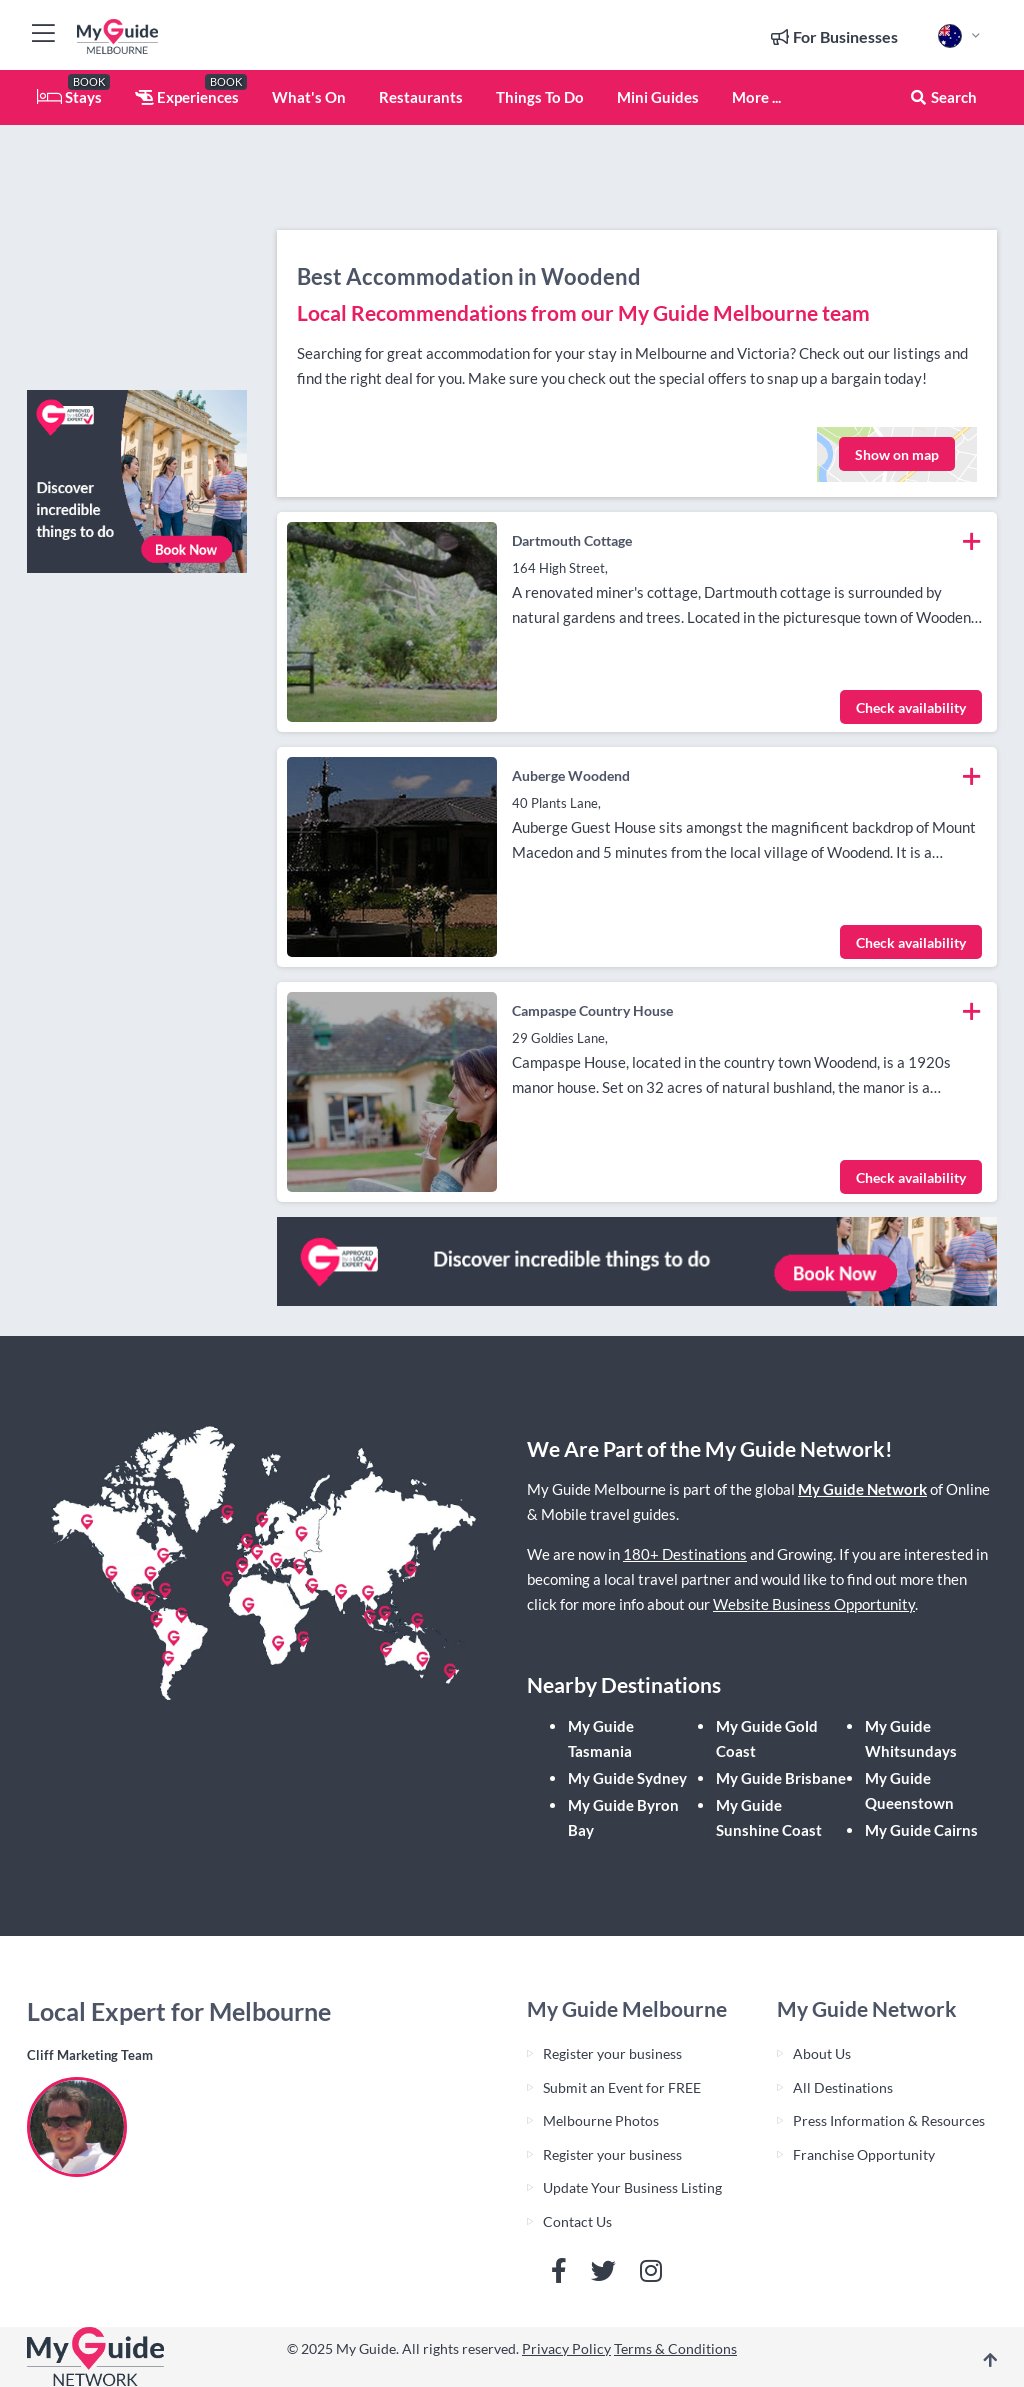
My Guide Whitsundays (911, 1738)
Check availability (911, 707)
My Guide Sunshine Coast (769, 1817)
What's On (309, 97)
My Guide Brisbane (781, 1778)
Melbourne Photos (601, 2120)
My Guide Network (862, 1489)
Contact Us (577, 2221)
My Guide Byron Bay (623, 1817)
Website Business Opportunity (814, 1604)
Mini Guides (658, 97)
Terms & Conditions (675, 2348)
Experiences (187, 97)
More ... (756, 97)
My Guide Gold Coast (767, 1738)
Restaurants (421, 97)
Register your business (612, 2053)
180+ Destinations (685, 1554)
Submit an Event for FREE (622, 2087)
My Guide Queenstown (909, 1790)
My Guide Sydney (627, 1778)
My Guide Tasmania (601, 1738)
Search (943, 97)
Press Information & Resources (889, 2120)
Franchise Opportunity (864, 2154)
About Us (822, 2053)
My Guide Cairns (921, 1830)
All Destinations (843, 2087)
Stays (69, 97)
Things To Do (540, 97)
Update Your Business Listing (632, 2187)
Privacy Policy (566, 2348)
